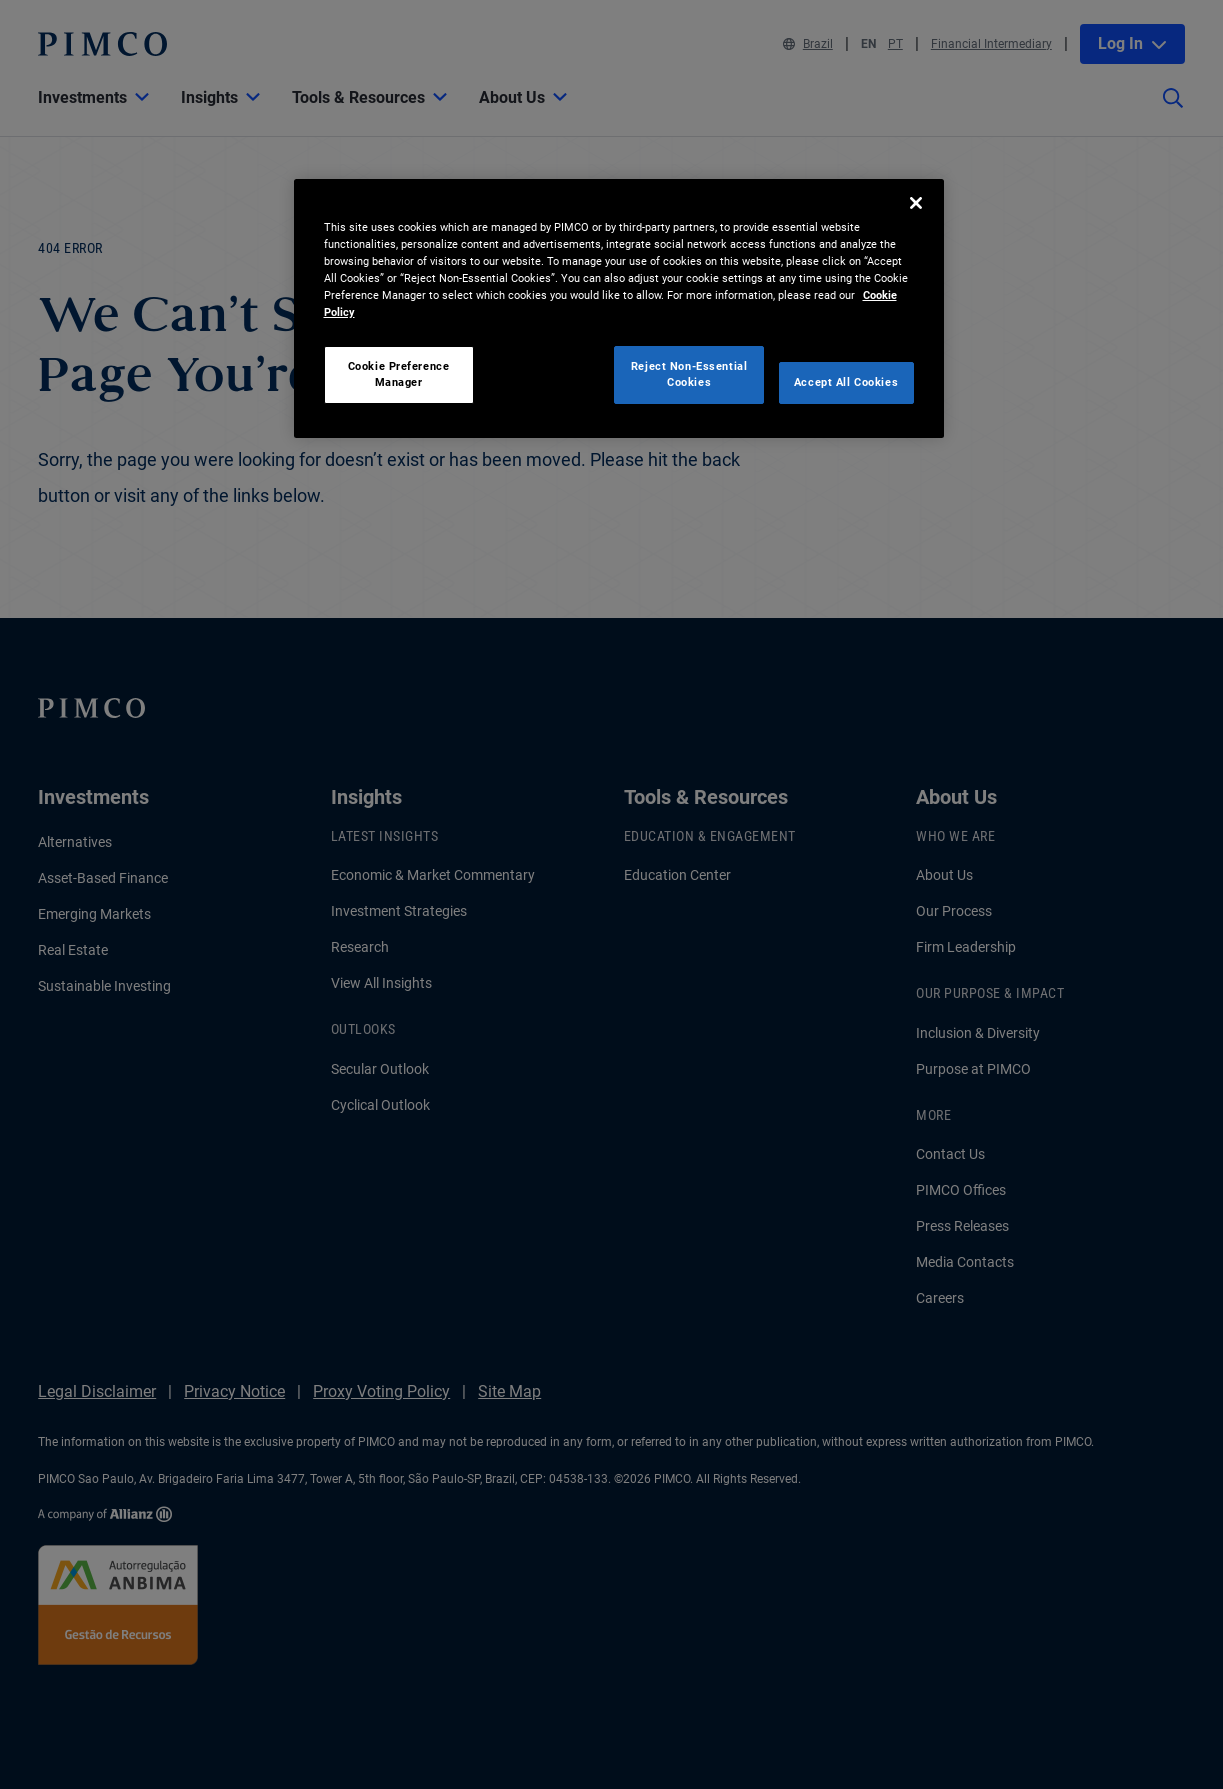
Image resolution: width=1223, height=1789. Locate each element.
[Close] (916, 203)
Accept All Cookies (846, 382)
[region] (619, 308)
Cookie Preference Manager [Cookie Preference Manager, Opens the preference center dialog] (399, 374)
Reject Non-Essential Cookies (689, 374)
